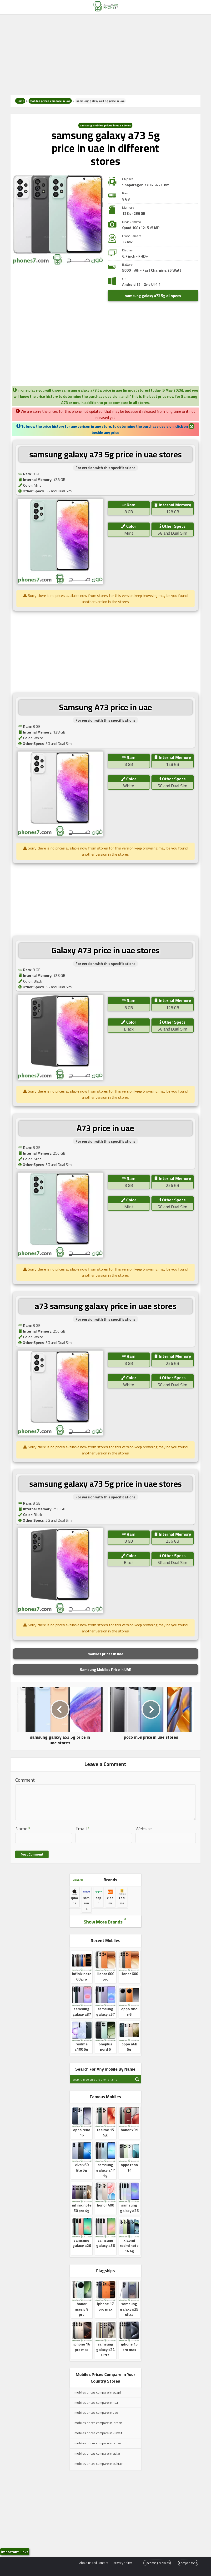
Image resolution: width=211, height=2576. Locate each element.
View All (78, 1879)
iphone (74, 1897)
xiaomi (110, 1897)
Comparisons (188, 2563)
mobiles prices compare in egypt (98, 2392)
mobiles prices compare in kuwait (98, 2433)
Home (20, 101)
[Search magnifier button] (137, 2079)
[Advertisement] (105, 54)
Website (144, 1829)
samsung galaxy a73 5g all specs (153, 295)
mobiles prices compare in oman (98, 2443)
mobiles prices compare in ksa (96, 2402)
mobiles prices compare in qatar (97, 2453)
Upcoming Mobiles (157, 2563)
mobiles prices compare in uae (50, 101)
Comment (25, 1780)
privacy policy (123, 2563)
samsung (86, 1899)
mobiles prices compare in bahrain (99, 2464)
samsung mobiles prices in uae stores (105, 125)
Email (82, 1829)
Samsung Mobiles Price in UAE (105, 1669)
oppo (98, 1897)
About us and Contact (93, 2563)
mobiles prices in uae (105, 1653)
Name (22, 1829)
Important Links (14, 2551)
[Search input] (101, 2079)
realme (122, 1897)
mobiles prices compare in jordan (98, 2423)
